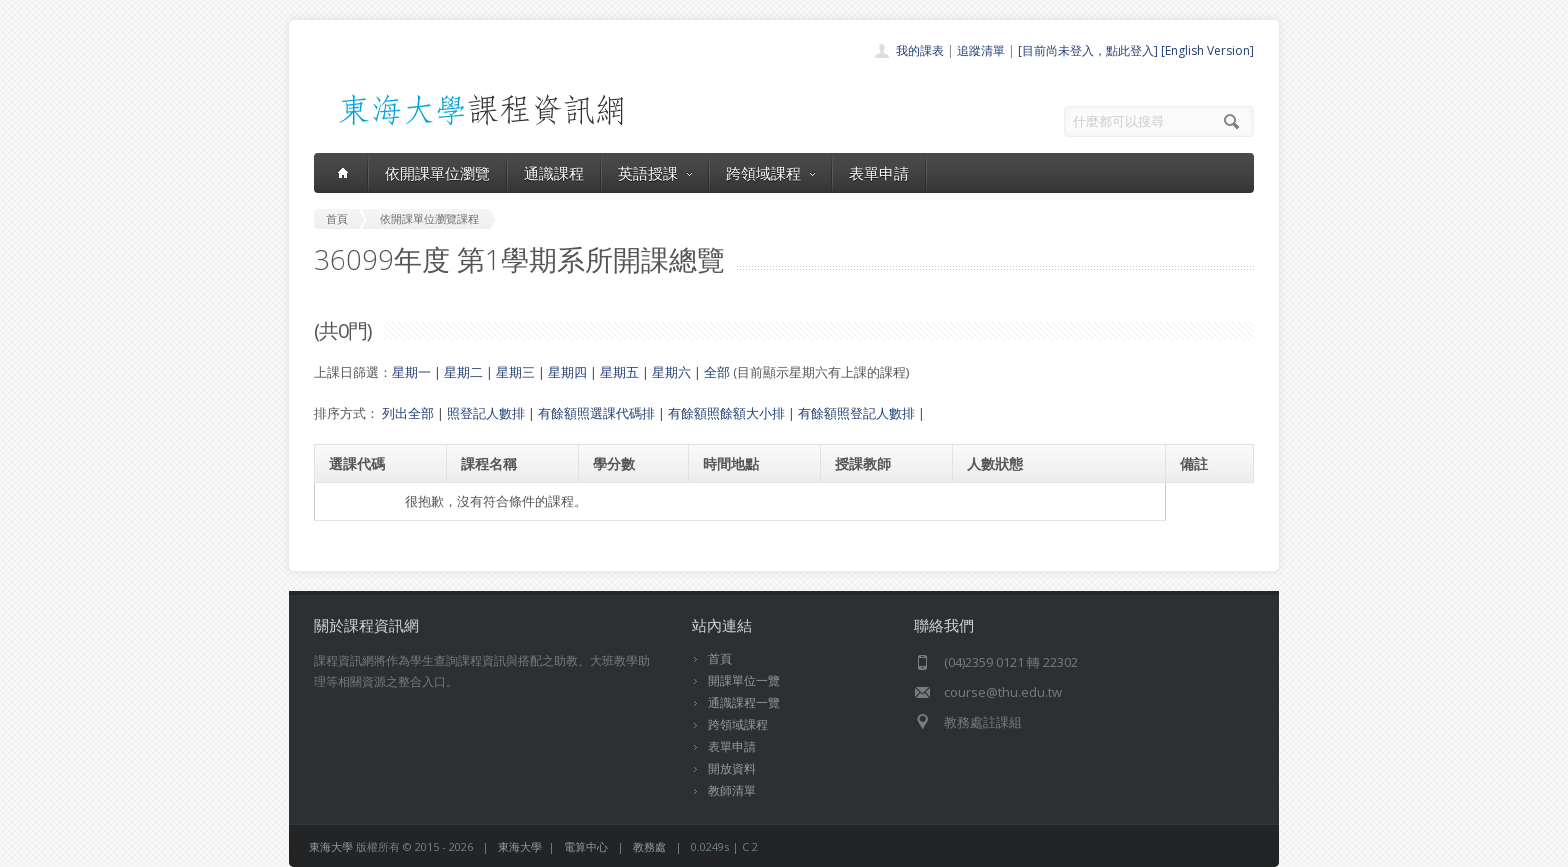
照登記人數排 (486, 413)
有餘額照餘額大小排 (726, 413)
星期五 (619, 372)
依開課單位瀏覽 (437, 173)
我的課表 (920, 50)
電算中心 (586, 846)
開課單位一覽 (744, 680)
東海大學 (331, 846)
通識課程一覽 (744, 702)
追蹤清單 (981, 50)
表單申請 (879, 173)
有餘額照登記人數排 (856, 413)
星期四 (567, 372)
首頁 (720, 658)
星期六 (671, 372)
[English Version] (1207, 50)
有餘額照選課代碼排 (596, 413)
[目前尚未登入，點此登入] (1088, 50)
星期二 (463, 372)
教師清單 (732, 790)
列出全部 (408, 413)
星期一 (411, 372)
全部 (717, 372)
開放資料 (732, 768)
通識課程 (554, 173)
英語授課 (655, 173)
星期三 (515, 372)
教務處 (649, 846)
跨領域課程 (770, 173)
